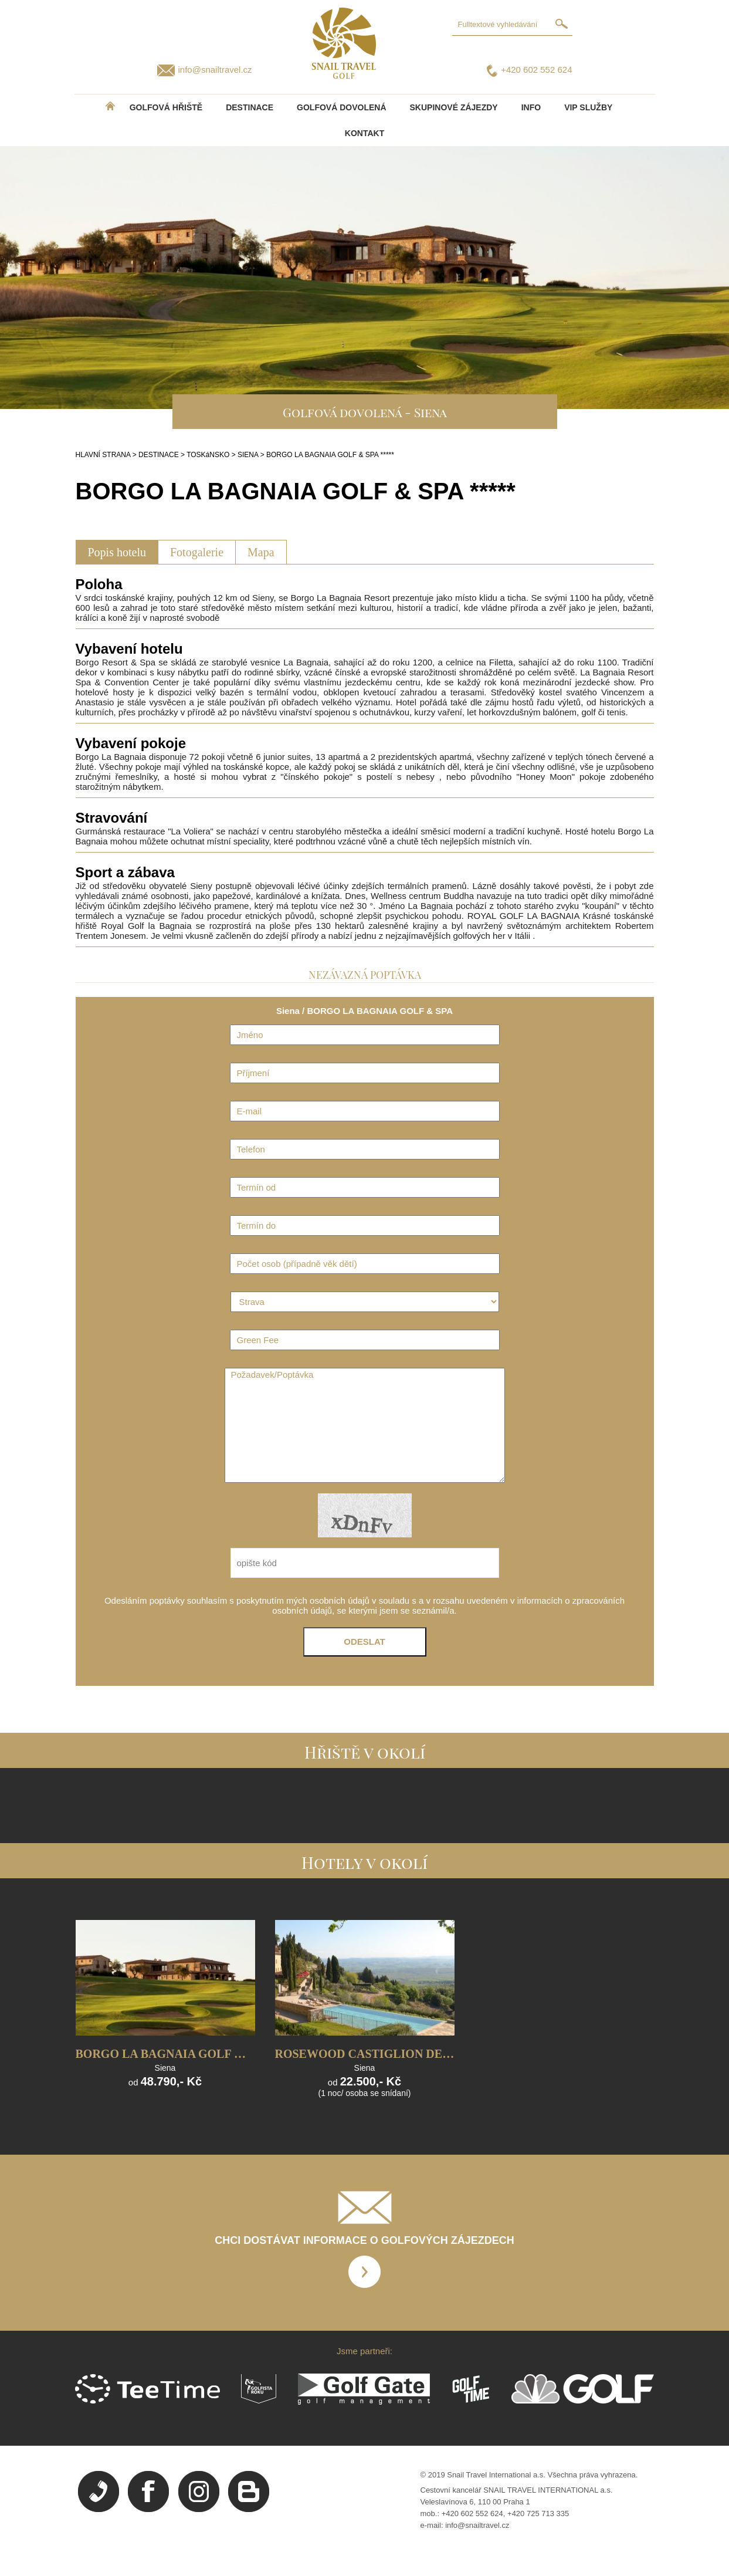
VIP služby (588, 107)
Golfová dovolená (341, 107)
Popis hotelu (117, 552)
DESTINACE (249, 107)
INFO (531, 107)
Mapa (260, 552)
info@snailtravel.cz (215, 70)
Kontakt (364, 133)
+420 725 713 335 (538, 2513)
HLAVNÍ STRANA (103, 455)
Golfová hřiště (166, 107)
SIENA (248, 455)
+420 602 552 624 (536, 70)
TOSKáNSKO (208, 455)
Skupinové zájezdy (454, 107)
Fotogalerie (196, 552)
